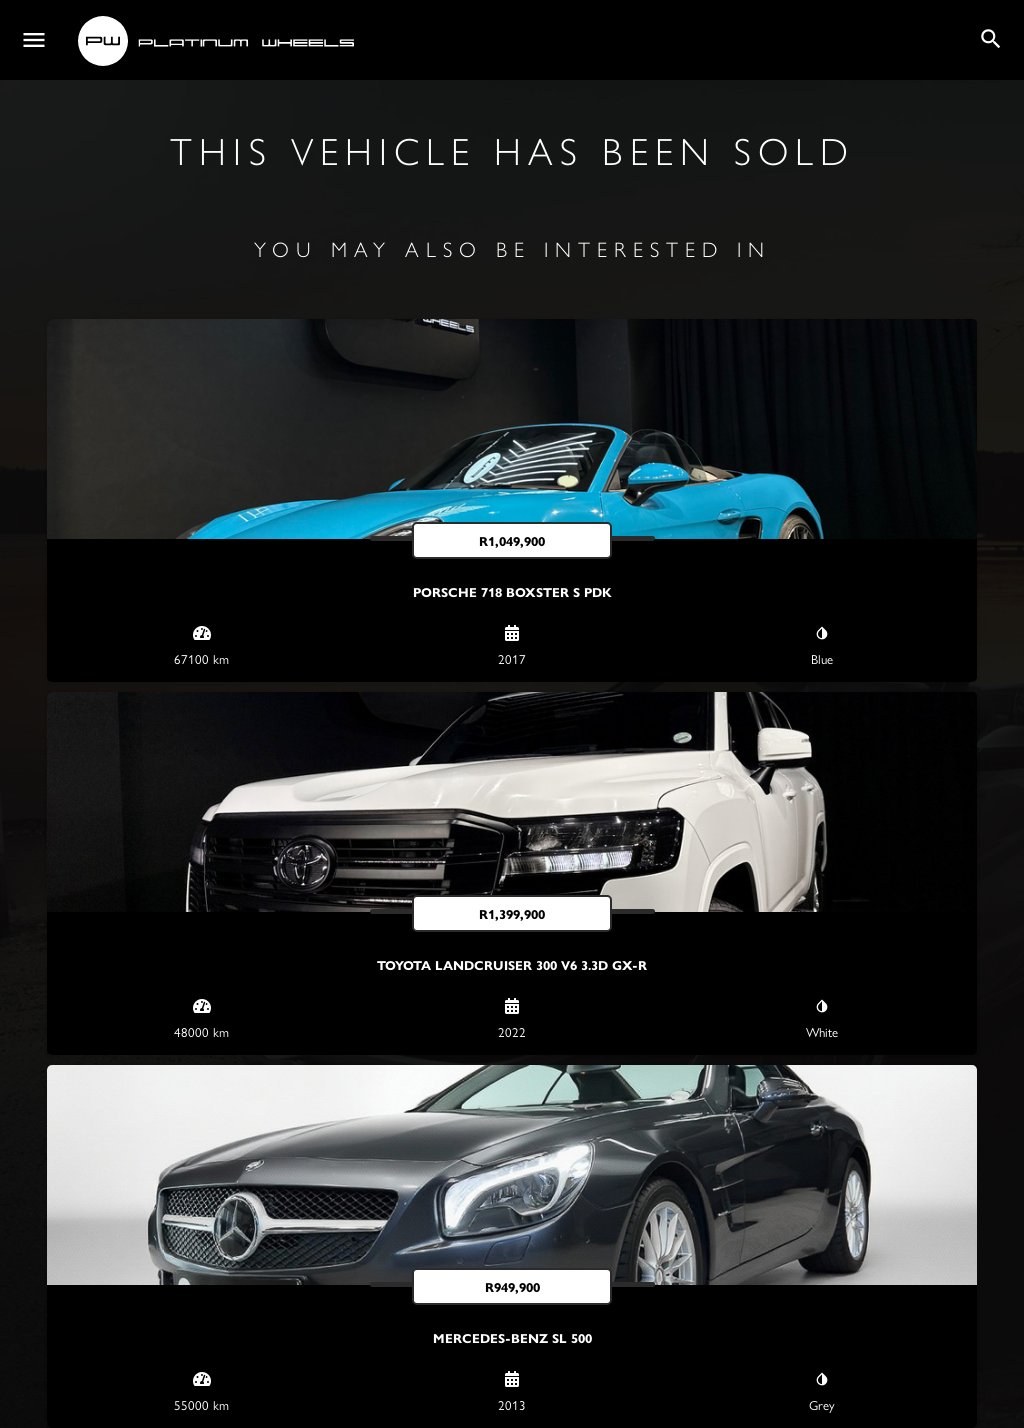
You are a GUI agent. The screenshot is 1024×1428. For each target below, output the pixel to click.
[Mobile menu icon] (34, 40)
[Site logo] (218, 41)
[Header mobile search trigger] (991, 39)
